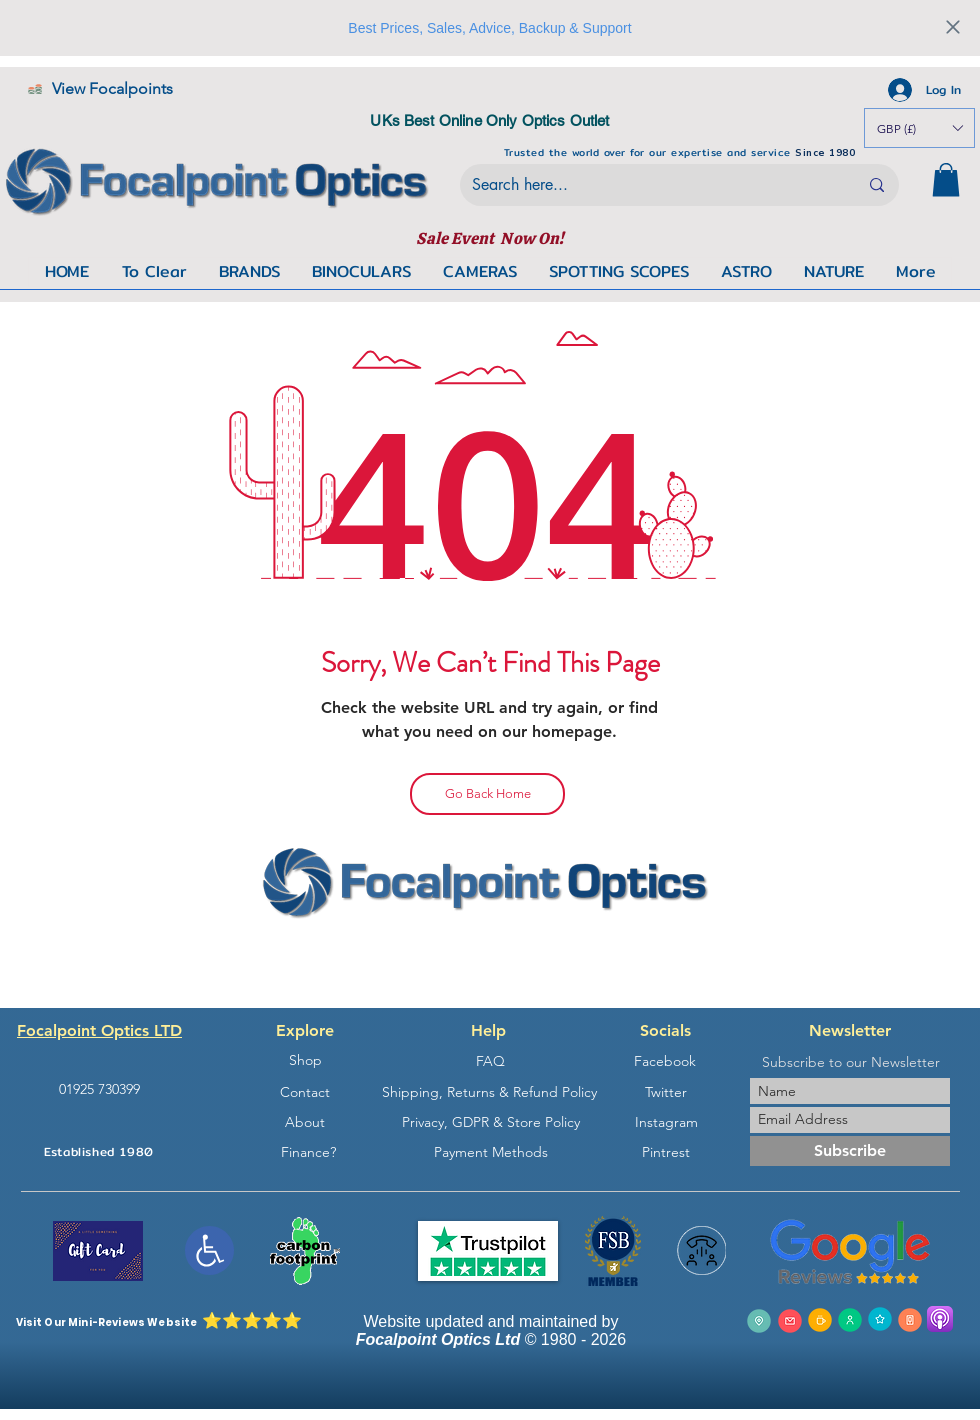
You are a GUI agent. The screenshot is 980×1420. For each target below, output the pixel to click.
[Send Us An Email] (790, 1321)
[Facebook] (665, 1062)
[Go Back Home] (487, 794)
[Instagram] (666, 1122)
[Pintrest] (666, 1152)
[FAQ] (490, 1062)
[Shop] (305, 1061)
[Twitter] (666, 1092)
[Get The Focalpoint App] (910, 1320)
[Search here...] (650, 185)
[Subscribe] (850, 1151)
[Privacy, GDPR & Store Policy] (491, 1122)
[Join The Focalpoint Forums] (850, 1320)
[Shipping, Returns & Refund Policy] (489, 1092)
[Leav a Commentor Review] (880, 1319)
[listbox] (919, 128)
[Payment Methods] (491, 1152)
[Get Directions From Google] (759, 1321)
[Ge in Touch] (820, 1320)
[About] (305, 1122)
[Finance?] (308, 1152)
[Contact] (305, 1092)
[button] (946, 179)
